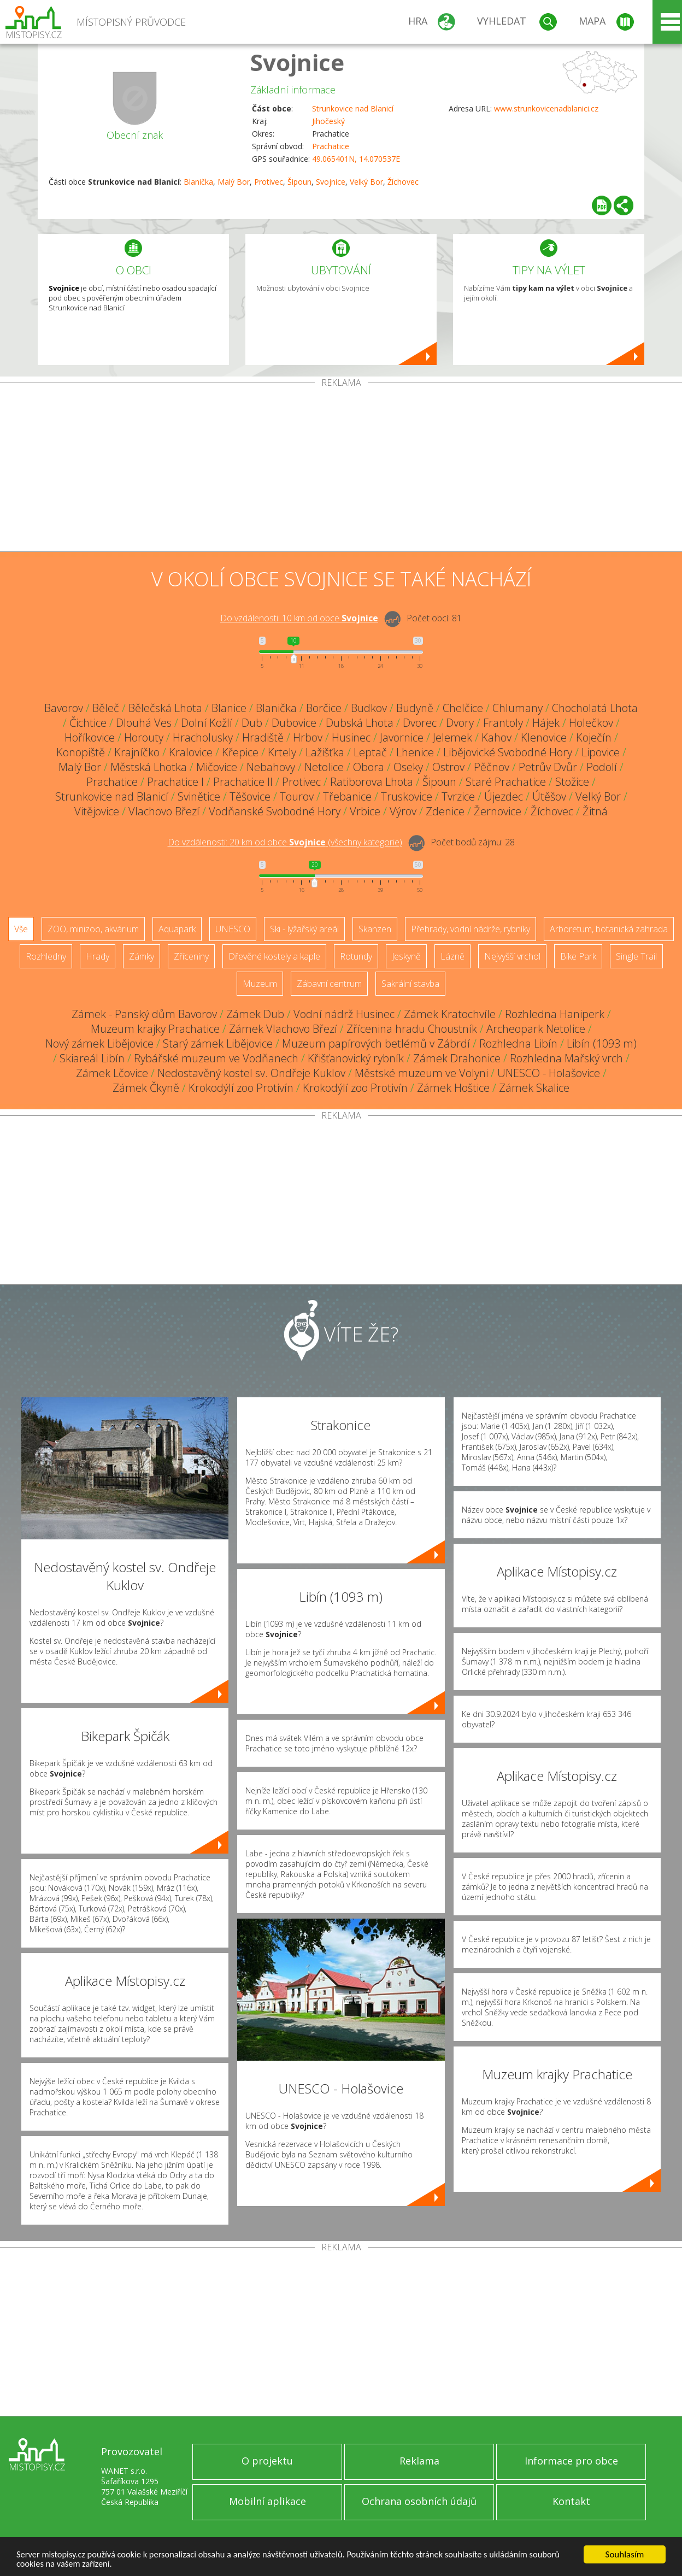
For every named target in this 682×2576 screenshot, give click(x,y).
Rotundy (356, 956)
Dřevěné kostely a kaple (274, 956)
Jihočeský (328, 121)
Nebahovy (270, 767)
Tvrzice (458, 796)
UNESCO (232, 929)
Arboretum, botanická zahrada (609, 929)
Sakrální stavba (410, 984)
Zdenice (445, 811)
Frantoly (503, 722)
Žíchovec (403, 182)
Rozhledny (46, 956)
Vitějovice (96, 811)
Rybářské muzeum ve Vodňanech (216, 1058)
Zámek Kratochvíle (450, 1014)
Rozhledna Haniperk (554, 1014)
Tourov (297, 796)
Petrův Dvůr (548, 767)
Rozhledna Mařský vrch (566, 1058)
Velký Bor (366, 182)
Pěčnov (491, 767)
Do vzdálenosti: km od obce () (285, 842)
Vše (21, 929)
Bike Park (578, 956)
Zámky (141, 956)
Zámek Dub (255, 1014)
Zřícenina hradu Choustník (411, 1028)
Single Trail (636, 956)
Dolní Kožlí (206, 722)
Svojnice (297, 62)
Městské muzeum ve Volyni (421, 1073)
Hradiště (263, 737)
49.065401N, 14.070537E (356, 159)
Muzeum (260, 984)
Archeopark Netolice (535, 1028)
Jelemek (452, 737)
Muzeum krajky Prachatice (155, 1028)
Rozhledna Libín (518, 1043)
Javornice (402, 737)
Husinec (351, 737)
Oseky (408, 767)
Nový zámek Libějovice (99, 1043)
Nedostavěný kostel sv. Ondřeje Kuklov (251, 1073)
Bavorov (63, 708)
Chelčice (463, 708)
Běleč (105, 708)
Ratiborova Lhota (371, 781)
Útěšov (549, 796)
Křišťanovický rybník (356, 1058)
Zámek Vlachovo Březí (283, 1028)
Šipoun (299, 182)
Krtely (282, 752)
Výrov (403, 811)
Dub (252, 722)
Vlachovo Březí (163, 811)
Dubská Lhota (359, 722)
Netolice (324, 767)
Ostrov (448, 767)
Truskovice (406, 796)
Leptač (370, 752)
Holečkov (591, 722)
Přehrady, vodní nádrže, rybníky (470, 929)
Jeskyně (406, 956)
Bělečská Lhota (165, 708)
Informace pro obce (571, 2460)
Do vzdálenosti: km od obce (299, 618)
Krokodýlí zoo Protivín (241, 1087)
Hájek (546, 722)
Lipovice (600, 752)
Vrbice (365, 811)
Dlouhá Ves (144, 722)
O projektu (267, 2460)
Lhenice (415, 752)
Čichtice (88, 722)
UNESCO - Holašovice (548, 1073)
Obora (368, 767)
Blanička (198, 182)
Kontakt (571, 2501)
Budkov (369, 708)
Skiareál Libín (92, 1058)
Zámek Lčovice (112, 1073)
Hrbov (307, 737)
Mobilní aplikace (267, 2501)
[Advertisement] (341, 469)
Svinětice (199, 796)
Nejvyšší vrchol (512, 956)
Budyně (414, 708)
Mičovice (216, 767)
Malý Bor (233, 182)
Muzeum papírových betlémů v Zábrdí (376, 1043)
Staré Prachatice (506, 781)
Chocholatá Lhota (595, 708)
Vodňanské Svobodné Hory (274, 811)
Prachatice (330, 146)
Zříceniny (191, 956)
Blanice (228, 708)
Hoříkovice (89, 737)
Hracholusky (203, 737)
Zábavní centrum (329, 984)
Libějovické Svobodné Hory (507, 752)
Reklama (419, 2460)
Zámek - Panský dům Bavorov (144, 1014)
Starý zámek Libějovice (218, 1043)
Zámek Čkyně (146, 1087)
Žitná (595, 811)
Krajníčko (137, 752)
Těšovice (250, 796)
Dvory (460, 722)
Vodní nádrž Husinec (344, 1014)
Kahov (496, 737)
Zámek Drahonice (457, 1058)
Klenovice (544, 737)
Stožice (572, 781)
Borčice (324, 708)
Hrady (97, 956)
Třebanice (347, 796)
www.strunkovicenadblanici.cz (546, 108)
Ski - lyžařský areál (304, 929)
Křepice (240, 752)
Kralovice (191, 752)
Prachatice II (243, 781)
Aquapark (177, 929)
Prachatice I (175, 781)
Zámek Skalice (534, 1087)
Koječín (594, 737)
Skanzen (374, 929)
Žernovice (497, 811)
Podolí (601, 767)
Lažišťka (324, 752)
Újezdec (503, 796)
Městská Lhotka (148, 767)
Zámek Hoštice (453, 1087)
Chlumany (517, 708)
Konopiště (80, 752)
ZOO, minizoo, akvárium (93, 929)
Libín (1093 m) (602, 1043)
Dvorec (420, 722)
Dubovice (294, 722)
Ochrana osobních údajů (419, 2501)
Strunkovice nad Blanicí (352, 108)
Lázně (452, 956)
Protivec (268, 182)
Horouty (143, 737)
